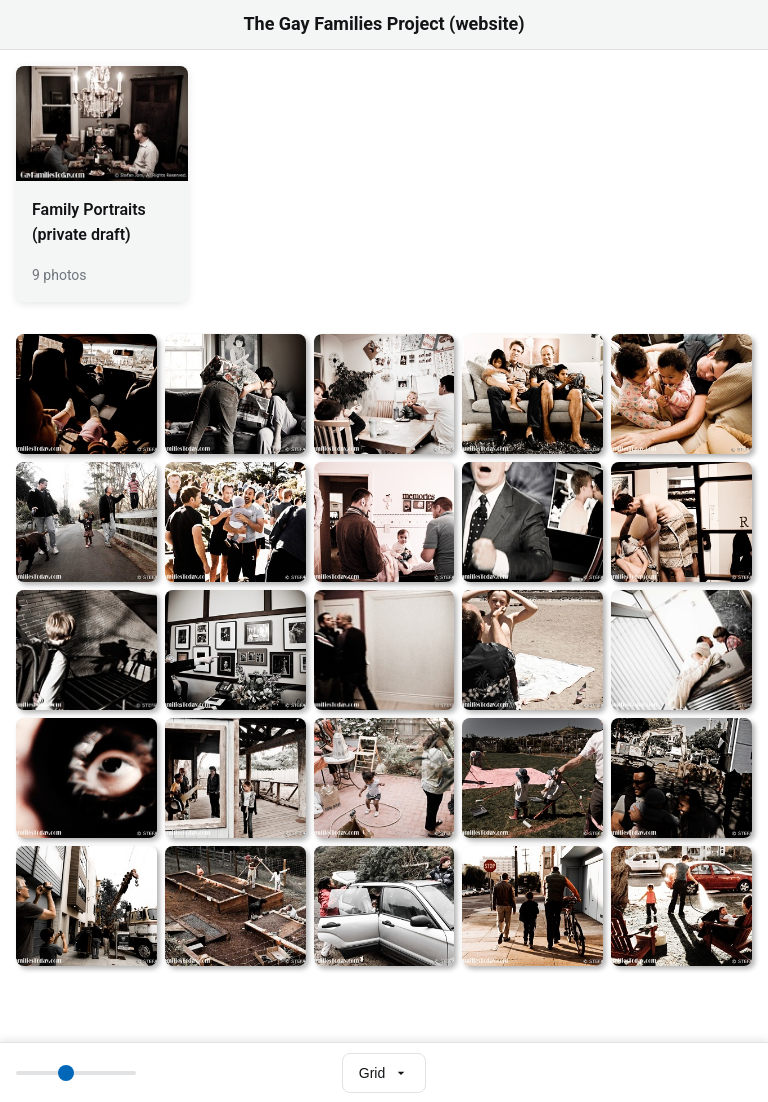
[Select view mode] (384, 1073)
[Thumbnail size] (76, 1073)
